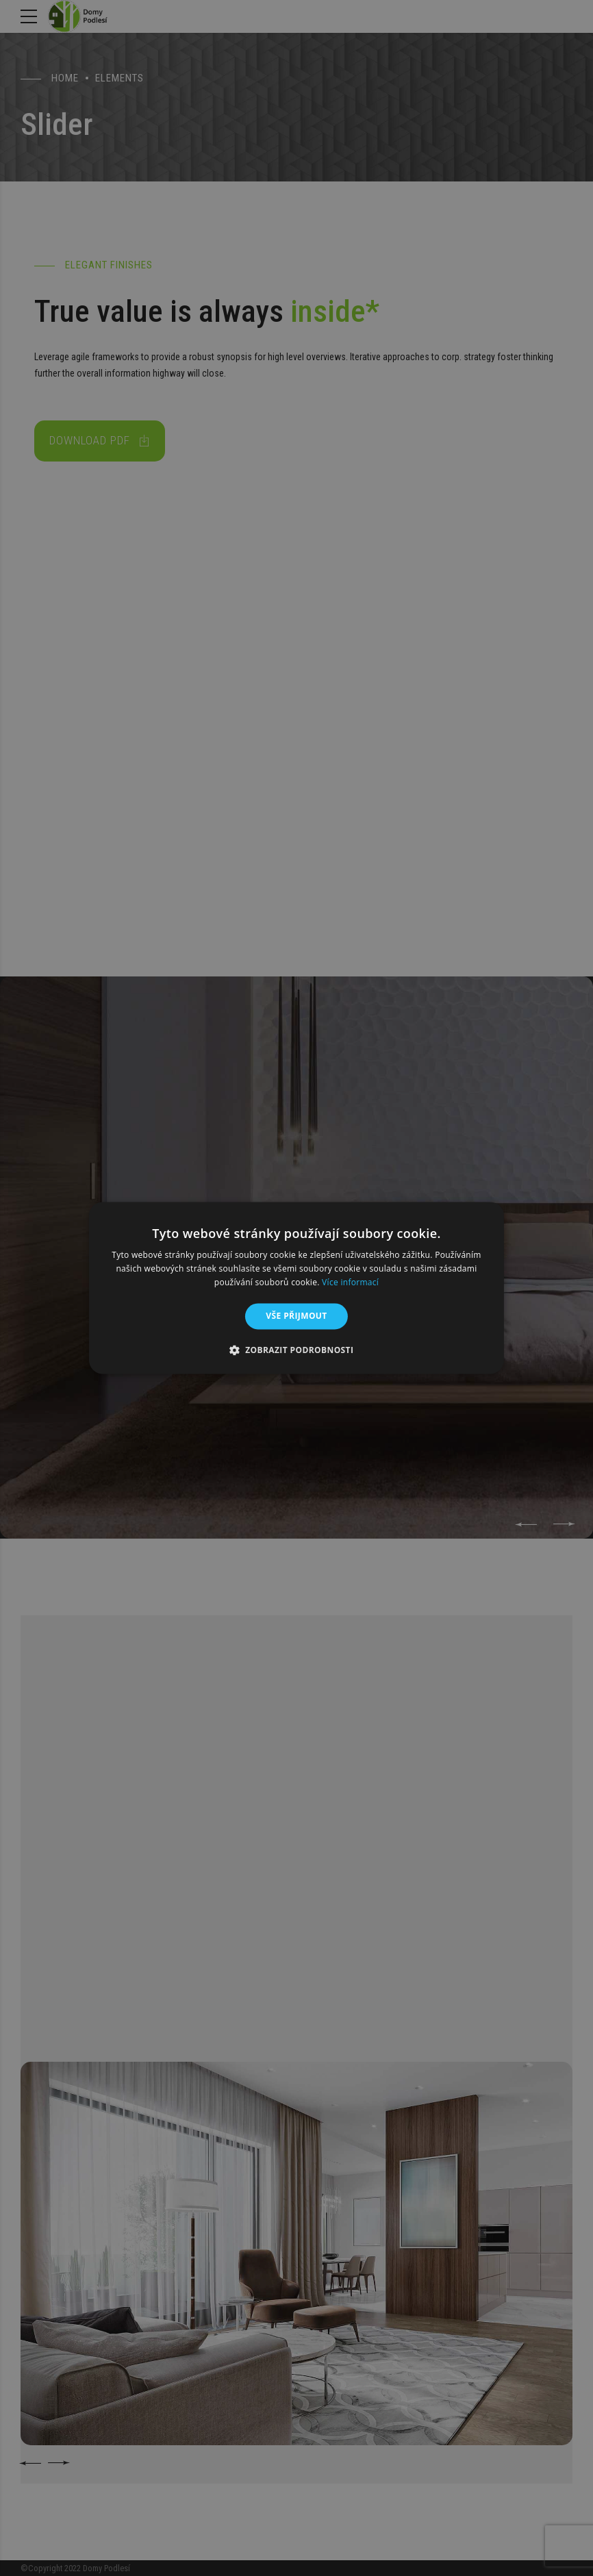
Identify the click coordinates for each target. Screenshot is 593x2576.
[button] (297, 1350)
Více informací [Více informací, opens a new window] (350, 1282)
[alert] (296, 1288)
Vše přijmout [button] (296, 1316)
